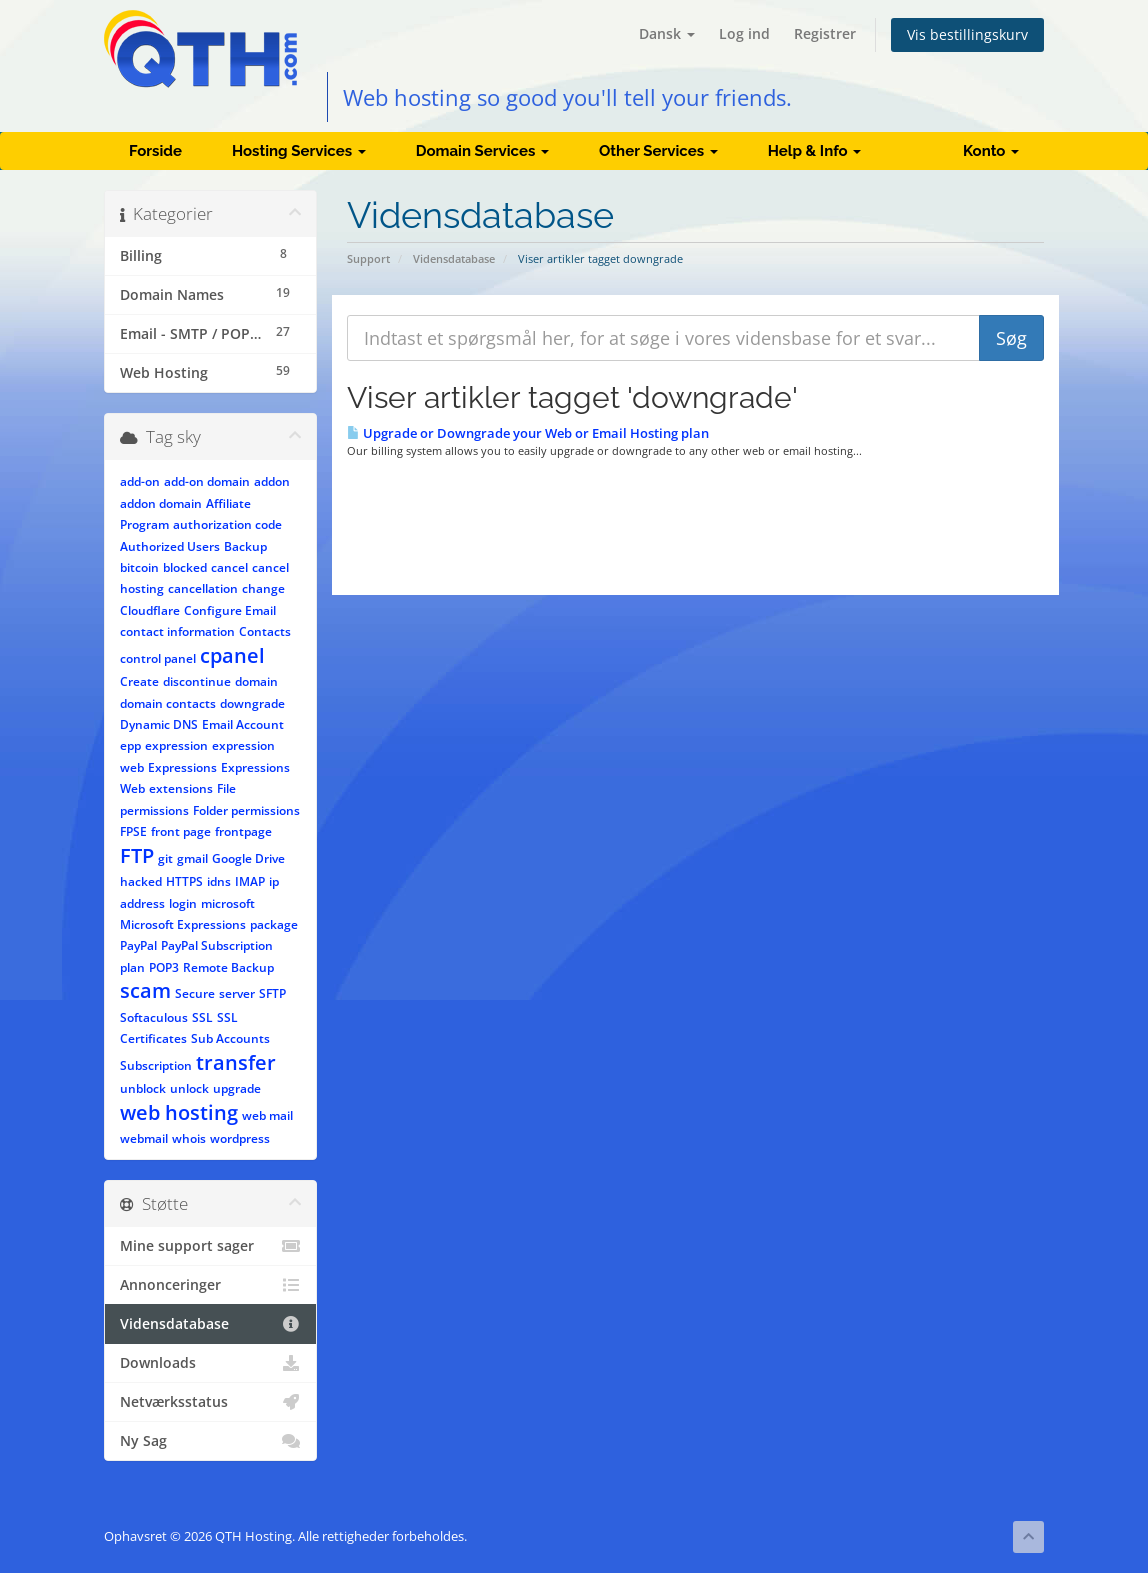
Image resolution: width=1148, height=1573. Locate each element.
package (274, 924)
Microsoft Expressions (183, 924)
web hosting (179, 1112)
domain (256, 681)
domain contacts (168, 703)
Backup (245, 546)
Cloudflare (150, 610)
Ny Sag (210, 1441)
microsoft (228, 903)
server (237, 993)
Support (368, 258)
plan (132, 967)
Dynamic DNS (159, 724)
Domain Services (482, 151)
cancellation (203, 588)
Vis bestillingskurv (967, 34)
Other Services (658, 151)
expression (176, 745)
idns (219, 881)
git (165, 858)
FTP (137, 855)
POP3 (164, 967)
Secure (195, 993)
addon (272, 481)
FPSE (133, 831)
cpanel (232, 655)
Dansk (667, 33)
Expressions (182, 767)
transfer (236, 1062)
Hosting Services (299, 151)
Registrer (825, 33)
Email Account (243, 724)
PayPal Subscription (217, 945)
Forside (155, 151)
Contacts (265, 631)
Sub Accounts (230, 1038)
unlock (189, 1088)
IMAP (250, 881)
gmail (192, 858)
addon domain (161, 503)
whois (189, 1138)
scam (145, 990)
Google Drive (248, 858)
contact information (177, 631)
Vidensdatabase (454, 258)
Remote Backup (228, 967)
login (183, 903)
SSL (202, 1017)
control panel (158, 658)
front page (181, 831)
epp (130, 745)
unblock (143, 1088)
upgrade (237, 1088)
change (263, 588)
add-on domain (207, 481)
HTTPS (184, 881)
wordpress (240, 1138)
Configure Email (230, 610)
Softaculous (154, 1017)
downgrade (252, 703)
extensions (181, 788)
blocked (185, 567)
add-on (140, 481)
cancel (229, 567)
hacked (141, 881)
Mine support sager (210, 1246)
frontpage (243, 831)
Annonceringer (210, 1285)
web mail (267, 1115)
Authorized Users (170, 546)
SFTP (272, 993)
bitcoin (139, 567)
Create (139, 681)
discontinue (197, 681)
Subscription (156, 1065)
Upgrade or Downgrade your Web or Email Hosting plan (528, 433)
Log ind (744, 33)
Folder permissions (246, 810)
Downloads (210, 1363)
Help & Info (815, 151)
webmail (144, 1138)
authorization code (227, 524)
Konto (991, 151)
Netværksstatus (210, 1402)
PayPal (138, 945)
